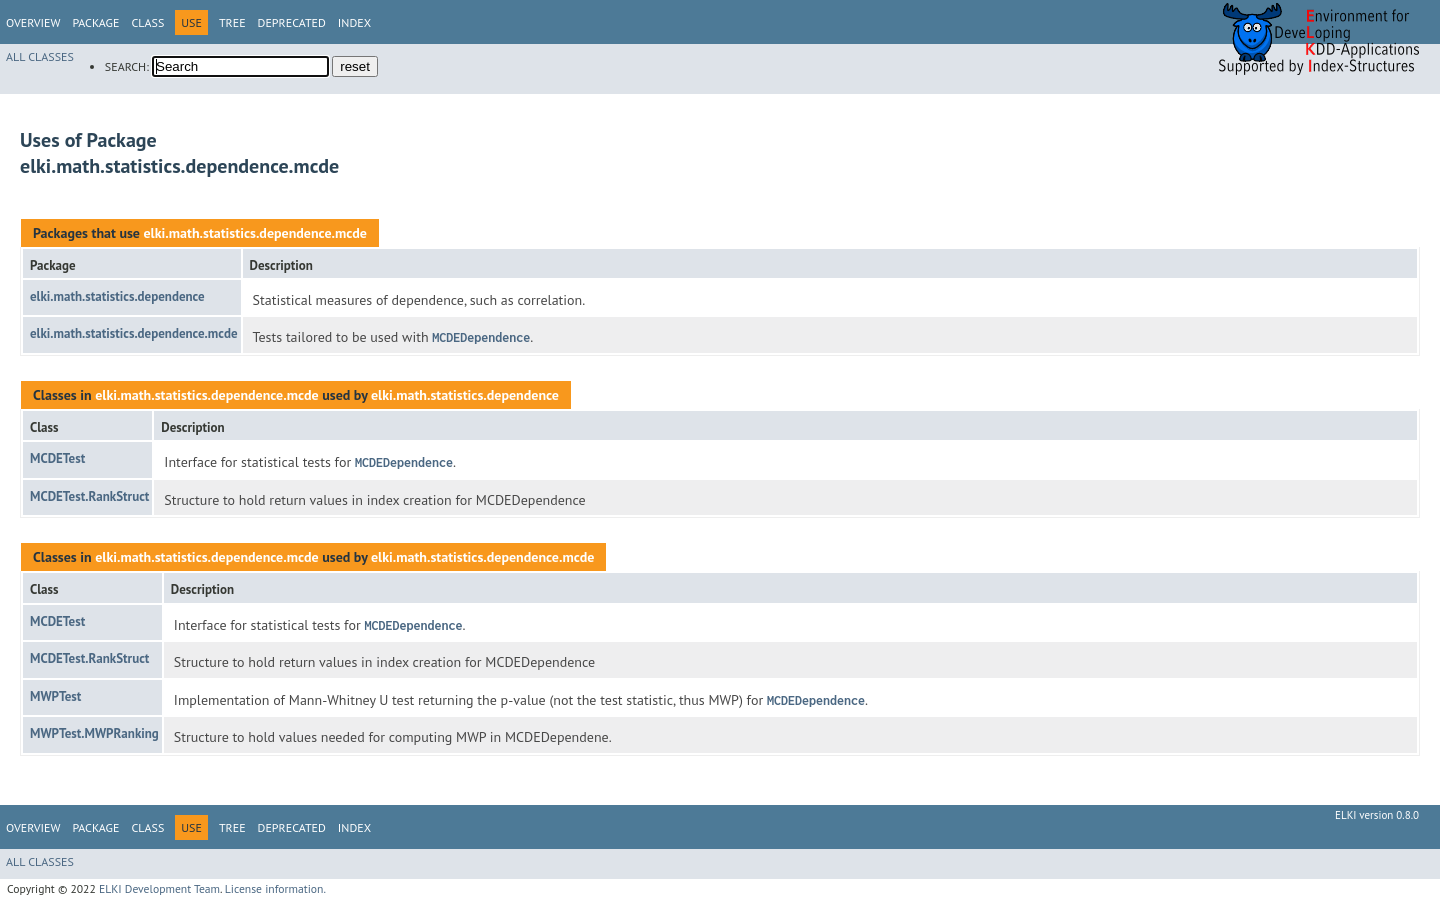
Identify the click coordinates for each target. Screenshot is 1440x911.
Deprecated (292, 22)
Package (95, 22)
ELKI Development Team (159, 888)
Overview (33, 22)
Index (354, 22)
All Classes (40, 56)
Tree (232, 22)
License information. (275, 888)
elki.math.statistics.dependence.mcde (254, 233)
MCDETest (57, 458)
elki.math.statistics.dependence (117, 296)
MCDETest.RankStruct (89, 496)
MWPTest (55, 696)
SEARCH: (127, 66)
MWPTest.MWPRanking (94, 733)
